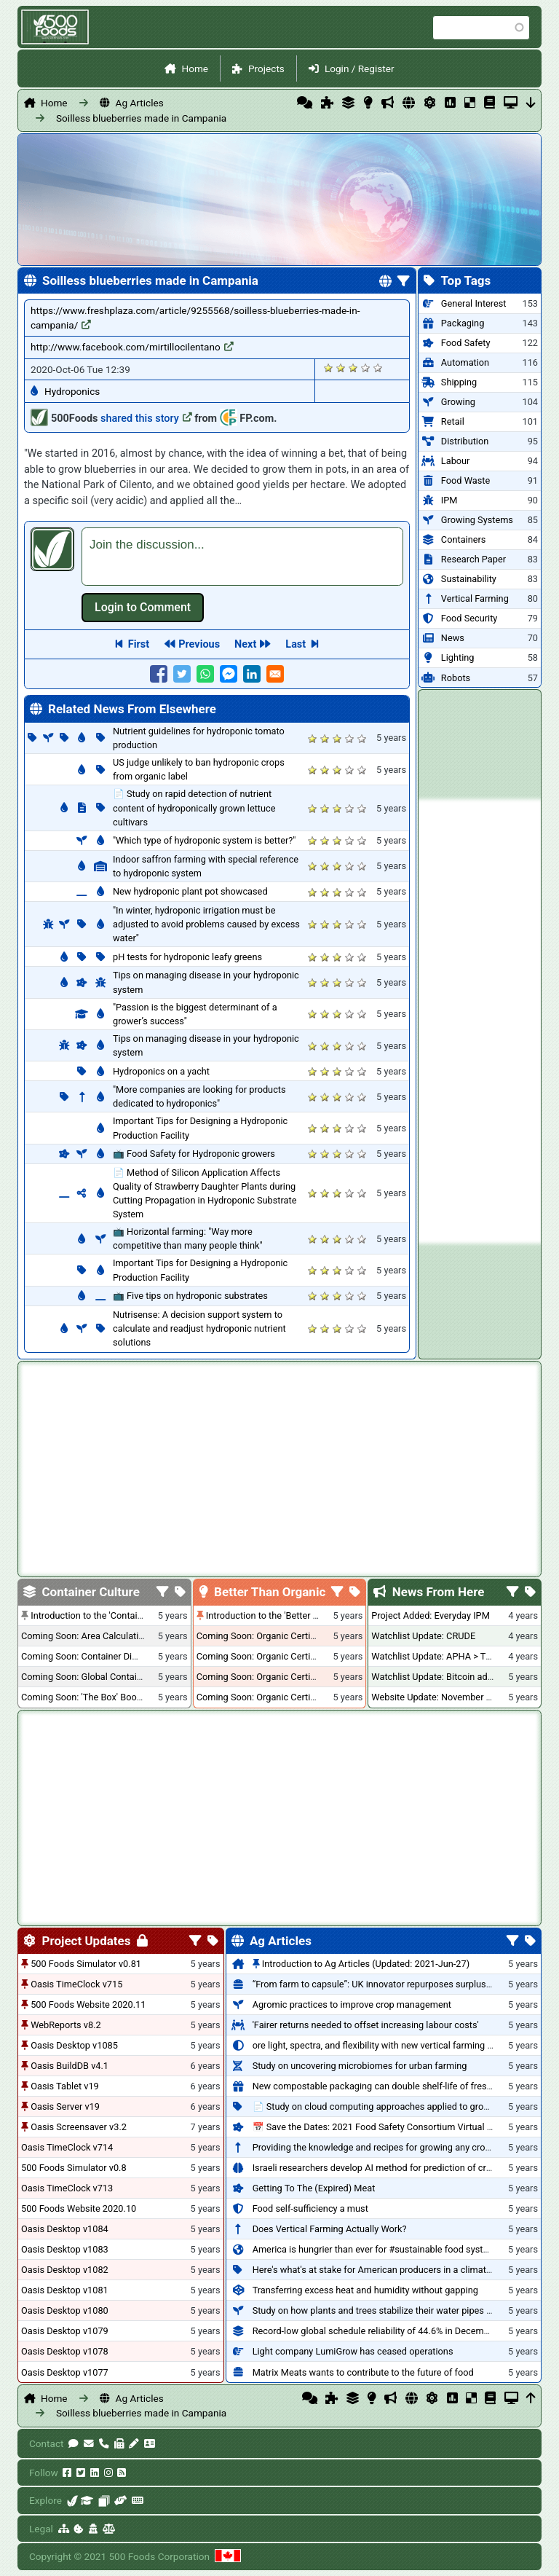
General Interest (474, 303)
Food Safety (466, 342)
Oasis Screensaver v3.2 (79, 2126)
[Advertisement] (479, 1021)
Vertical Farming (475, 598)
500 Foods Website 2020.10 (78, 2208)
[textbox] (242, 556)
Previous (199, 644)
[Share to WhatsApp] (205, 674)
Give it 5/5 (378, 367)
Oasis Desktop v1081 (64, 2290)
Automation (465, 362)
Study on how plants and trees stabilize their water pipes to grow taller (397, 2310)
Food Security (469, 618)
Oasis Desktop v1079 (64, 2330)
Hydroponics (72, 391)
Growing (458, 401)
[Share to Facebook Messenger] (228, 674)
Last (295, 644)
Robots (455, 677)
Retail (452, 421)
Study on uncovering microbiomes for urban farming (360, 2065)
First (138, 644)
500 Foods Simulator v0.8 (74, 2167)
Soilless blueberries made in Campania (141, 118)
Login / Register (360, 68)
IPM (449, 500)
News (452, 637)
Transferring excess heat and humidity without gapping (365, 2290)
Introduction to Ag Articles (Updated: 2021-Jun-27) (365, 1963)
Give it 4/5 (366, 367)
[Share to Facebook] (158, 674)
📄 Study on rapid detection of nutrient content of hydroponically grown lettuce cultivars (194, 807)
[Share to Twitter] (182, 674)
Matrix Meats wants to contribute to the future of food (363, 2372)
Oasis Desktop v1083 (64, 2249)
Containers (463, 539)
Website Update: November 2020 (439, 1697)
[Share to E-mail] (275, 674)
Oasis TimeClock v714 (67, 2147)
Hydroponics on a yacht (161, 1071)
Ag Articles (140, 103)
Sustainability (468, 578)
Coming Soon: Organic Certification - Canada (288, 1697)
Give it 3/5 (353, 367)
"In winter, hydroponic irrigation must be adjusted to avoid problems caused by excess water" (206, 924)
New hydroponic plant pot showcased (190, 891)
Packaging (462, 323)
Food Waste (465, 480)
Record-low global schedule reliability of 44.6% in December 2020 (386, 2330)
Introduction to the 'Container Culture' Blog (118, 1615)
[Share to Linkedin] (252, 674)
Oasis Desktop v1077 (64, 2372)
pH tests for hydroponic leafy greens (187, 956)
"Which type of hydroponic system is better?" (204, 840)
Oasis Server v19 (65, 2106)
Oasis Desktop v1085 (74, 2045)
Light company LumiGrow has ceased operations (353, 2351)
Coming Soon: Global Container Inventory (105, 1676)
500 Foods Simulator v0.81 (86, 1963)
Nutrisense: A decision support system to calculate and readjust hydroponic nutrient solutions (199, 1328)
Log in (143, 607)
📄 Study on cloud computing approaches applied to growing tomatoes (399, 2106)
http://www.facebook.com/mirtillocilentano (132, 347)
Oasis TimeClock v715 (76, 1984)
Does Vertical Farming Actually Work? (330, 2228)
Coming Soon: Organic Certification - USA (281, 1656)
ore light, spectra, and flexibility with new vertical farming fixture (383, 2045)
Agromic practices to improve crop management (352, 2004)
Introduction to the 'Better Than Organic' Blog (298, 1615)
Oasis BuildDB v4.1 (69, 2065)
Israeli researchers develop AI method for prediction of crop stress (389, 2167)
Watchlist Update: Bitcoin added (437, 1676)
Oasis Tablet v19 (65, 2086)
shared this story (146, 418)
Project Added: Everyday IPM (430, 1615)
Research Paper (473, 559)
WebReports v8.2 (66, 2024)
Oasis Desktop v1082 (64, 2269)
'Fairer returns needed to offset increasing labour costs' (366, 2024)
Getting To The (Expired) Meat (314, 2188)
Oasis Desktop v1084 (64, 2228)
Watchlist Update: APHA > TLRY (436, 1656)
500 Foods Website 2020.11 (88, 2004)
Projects (266, 68)
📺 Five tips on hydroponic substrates (190, 1295)
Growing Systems (477, 519)
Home (194, 68)
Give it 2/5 (341, 367)
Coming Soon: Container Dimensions (97, 1656)
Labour (455, 460)
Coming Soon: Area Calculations (87, 1635)
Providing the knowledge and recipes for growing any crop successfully (398, 2147)
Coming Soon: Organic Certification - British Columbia (306, 1676)
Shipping (459, 382)
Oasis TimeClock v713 (67, 2188)
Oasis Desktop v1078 (64, 2351)
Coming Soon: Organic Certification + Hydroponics (300, 1635)
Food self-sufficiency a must (310, 2208)
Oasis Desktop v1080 (64, 2310)
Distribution (464, 441)
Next (245, 644)
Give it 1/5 (328, 367)
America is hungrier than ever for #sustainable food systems (377, 2249)
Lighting (458, 657)
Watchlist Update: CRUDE (423, 1635)
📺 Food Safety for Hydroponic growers (194, 1153)
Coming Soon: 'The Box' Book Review (97, 1697)
